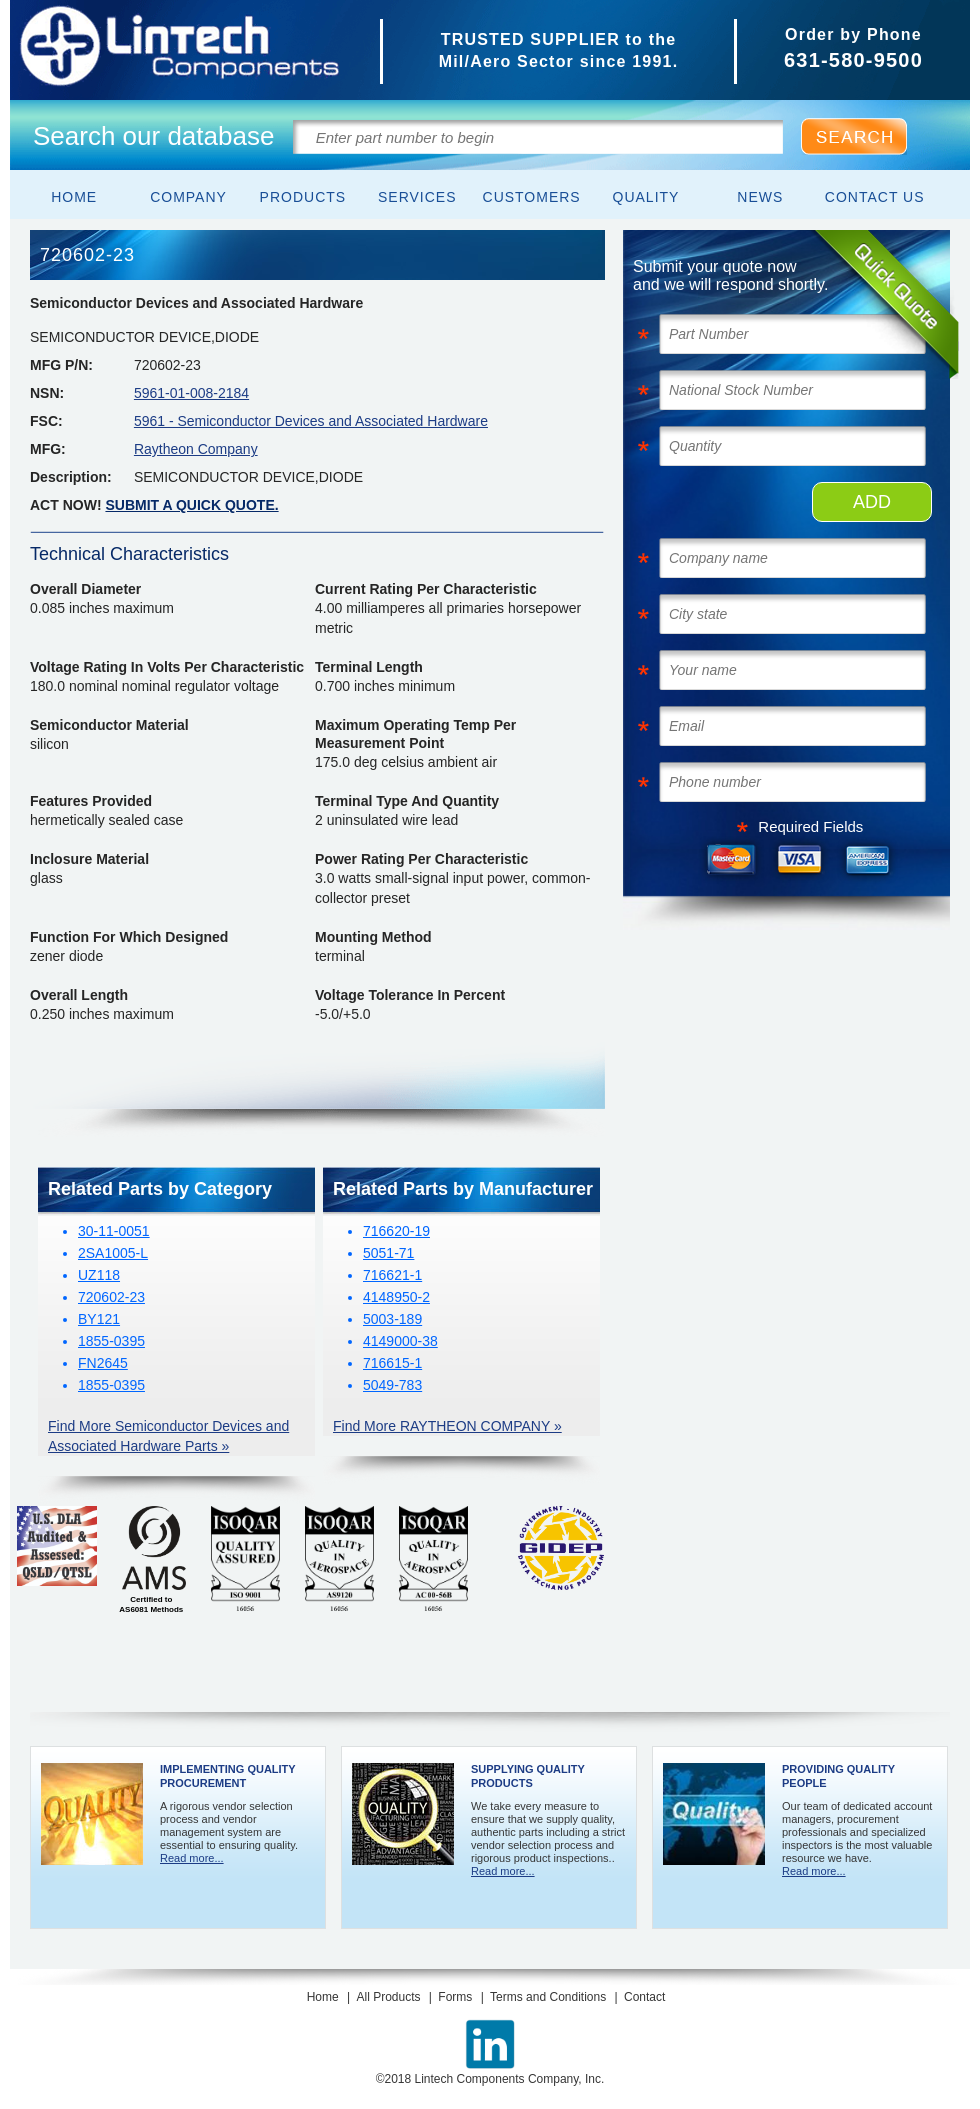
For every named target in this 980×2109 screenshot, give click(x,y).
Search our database (153, 136)
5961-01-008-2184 (191, 393)
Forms (455, 1997)
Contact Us (875, 197)
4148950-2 (396, 1297)
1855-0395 (111, 1341)
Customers (532, 197)
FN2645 (103, 1363)
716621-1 (392, 1275)
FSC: (46, 421)
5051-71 (388, 1253)
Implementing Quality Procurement (227, 1776)
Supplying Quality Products (528, 1776)
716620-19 (396, 1231)
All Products (388, 1997)
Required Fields (810, 826)
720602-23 (111, 1297)
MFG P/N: (61, 365)
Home (74, 197)
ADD (872, 502)
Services (417, 197)
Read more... (192, 1858)
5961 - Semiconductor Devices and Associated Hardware (311, 421)
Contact (644, 1997)
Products (303, 197)
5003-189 (392, 1319)
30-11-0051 (114, 1231)
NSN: (47, 393)
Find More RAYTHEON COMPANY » (447, 1426)
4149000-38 (400, 1341)
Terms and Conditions (548, 1997)
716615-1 (392, 1363)
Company (188, 197)
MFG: (48, 449)
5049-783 (392, 1385)
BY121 (99, 1319)
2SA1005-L (113, 1253)
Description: (71, 477)
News (760, 197)
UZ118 (99, 1275)
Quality (646, 197)
